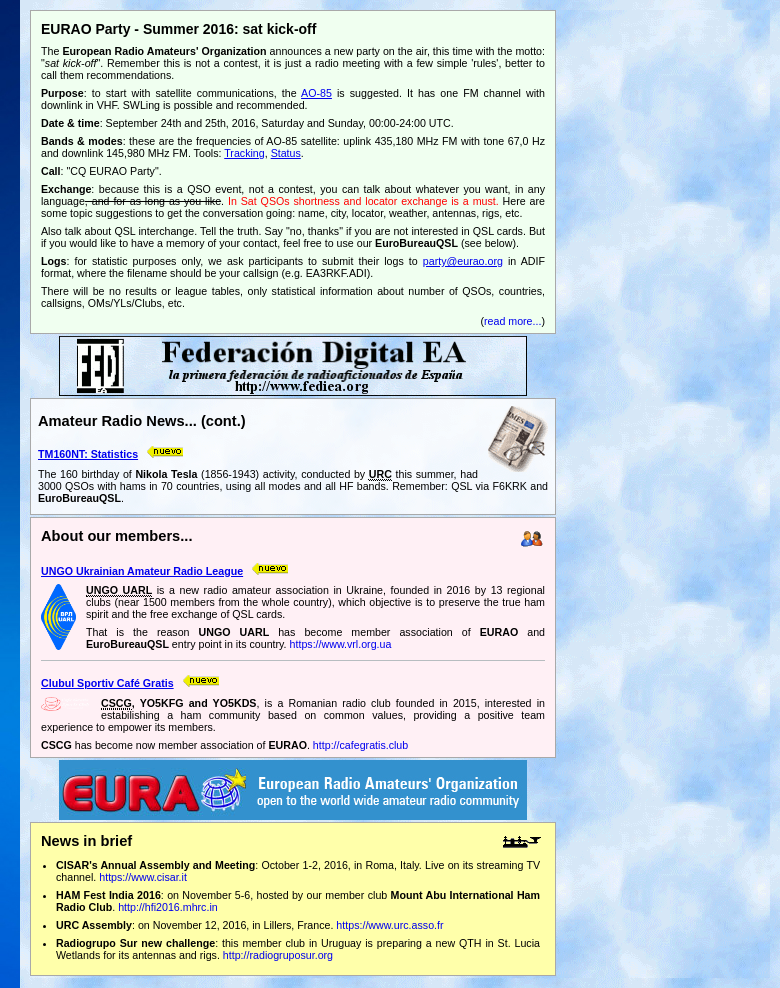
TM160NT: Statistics (88, 454)
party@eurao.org (463, 261)
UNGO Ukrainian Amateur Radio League (142, 571)
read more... (512, 321)
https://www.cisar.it (143, 877)
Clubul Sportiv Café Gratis (107, 683)
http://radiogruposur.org (278, 955)
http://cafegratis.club (360, 745)
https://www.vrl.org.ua (341, 644)
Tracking (244, 153)
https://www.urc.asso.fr (389, 925)
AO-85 (316, 93)
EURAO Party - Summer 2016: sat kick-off (178, 29)
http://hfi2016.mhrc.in (168, 907)
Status (286, 153)
